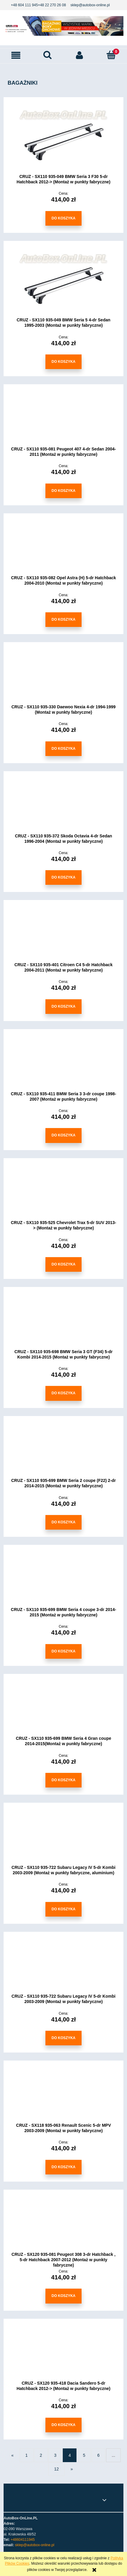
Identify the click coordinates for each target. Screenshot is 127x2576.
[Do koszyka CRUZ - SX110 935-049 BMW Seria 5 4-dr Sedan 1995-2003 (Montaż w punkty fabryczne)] (63, 361)
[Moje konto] (79, 55)
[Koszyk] (111, 55)
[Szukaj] (47, 55)
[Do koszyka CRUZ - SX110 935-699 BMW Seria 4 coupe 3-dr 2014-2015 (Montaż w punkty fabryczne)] (63, 1651)
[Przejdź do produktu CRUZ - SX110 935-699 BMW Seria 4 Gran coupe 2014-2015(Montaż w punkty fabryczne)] (63, 1709)
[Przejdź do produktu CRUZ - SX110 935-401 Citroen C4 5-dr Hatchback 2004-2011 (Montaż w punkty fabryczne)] (63, 935)
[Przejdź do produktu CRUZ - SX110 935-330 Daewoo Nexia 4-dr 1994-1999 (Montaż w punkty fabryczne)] (63, 677)
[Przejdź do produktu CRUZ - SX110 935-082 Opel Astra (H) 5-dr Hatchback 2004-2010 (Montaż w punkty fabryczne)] (63, 548)
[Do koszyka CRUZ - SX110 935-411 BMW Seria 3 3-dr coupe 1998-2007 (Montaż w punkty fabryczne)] (63, 1135)
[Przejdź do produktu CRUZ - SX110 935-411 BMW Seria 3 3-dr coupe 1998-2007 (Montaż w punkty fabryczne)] (63, 1064)
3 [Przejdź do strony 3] (55, 2455)
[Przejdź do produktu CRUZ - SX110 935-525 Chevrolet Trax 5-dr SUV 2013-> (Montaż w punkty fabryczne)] (63, 1193)
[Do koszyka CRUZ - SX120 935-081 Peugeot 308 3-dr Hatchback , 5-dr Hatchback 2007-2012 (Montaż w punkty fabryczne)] (63, 2296)
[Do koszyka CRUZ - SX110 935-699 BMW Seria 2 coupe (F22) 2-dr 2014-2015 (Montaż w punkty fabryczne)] (63, 1522)
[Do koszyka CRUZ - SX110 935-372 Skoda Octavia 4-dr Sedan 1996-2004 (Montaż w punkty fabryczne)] (63, 877)
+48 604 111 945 (24, 5)
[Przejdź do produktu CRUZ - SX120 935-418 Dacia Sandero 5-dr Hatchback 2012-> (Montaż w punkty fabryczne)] (63, 2354)
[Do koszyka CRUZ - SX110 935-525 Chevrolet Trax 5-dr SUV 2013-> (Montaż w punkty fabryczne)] (63, 1264)
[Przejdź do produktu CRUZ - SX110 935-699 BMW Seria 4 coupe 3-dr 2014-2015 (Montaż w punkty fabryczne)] (63, 1580)
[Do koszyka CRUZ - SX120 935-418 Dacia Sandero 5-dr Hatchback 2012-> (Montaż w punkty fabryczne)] (63, 2425)
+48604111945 (23, 2540)
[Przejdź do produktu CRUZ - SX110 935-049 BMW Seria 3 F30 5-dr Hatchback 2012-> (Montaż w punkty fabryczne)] (63, 139)
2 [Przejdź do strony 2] (41, 2455)
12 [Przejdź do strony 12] (56, 2469)
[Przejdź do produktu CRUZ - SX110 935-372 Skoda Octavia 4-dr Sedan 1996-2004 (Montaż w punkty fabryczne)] (63, 806)
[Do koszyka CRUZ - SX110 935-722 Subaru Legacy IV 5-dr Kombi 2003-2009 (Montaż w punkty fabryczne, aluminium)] (63, 1909)
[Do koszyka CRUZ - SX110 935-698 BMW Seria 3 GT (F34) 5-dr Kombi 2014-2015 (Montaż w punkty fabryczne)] (63, 1393)
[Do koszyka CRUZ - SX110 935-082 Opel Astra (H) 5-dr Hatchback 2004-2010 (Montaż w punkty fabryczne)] (63, 619)
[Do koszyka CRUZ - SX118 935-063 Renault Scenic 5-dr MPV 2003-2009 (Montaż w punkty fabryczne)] (63, 2167)
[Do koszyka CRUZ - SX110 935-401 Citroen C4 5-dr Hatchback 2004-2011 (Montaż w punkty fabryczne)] (63, 1006)
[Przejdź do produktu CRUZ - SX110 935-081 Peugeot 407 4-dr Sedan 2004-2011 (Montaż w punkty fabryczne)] (63, 419)
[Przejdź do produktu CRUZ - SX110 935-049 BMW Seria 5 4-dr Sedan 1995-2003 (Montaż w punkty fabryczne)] (63, 283)
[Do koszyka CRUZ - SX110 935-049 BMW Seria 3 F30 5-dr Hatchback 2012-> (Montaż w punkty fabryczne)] (63, 218)
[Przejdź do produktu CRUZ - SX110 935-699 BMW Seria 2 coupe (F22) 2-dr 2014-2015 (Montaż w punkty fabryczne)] (63, 1451)
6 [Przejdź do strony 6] (98, 2455)
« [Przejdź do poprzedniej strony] (12, 2455)
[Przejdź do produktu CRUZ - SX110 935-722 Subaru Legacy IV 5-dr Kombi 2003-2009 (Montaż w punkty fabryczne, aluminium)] (63, 1838)
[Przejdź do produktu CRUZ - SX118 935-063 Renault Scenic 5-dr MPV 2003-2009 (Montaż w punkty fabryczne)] (63, 2096)
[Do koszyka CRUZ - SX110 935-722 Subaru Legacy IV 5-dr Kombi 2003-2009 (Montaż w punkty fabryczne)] (63, 2038)
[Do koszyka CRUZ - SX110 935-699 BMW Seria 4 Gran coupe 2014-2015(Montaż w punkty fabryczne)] (63, 1780)
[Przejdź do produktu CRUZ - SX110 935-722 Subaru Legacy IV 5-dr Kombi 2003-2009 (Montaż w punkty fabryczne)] (63, 1967)
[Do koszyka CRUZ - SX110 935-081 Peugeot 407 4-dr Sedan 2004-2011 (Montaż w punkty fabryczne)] (63, 491)
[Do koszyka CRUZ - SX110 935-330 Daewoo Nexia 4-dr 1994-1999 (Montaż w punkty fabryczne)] (63, 748)
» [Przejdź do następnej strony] (72, 2469)
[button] (16, 55)
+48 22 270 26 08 (52, 5)
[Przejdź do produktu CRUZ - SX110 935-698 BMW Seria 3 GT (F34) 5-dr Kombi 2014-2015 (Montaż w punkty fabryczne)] (63, 1322)
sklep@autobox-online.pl (90, 5)
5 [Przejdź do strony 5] (84, 2455)
